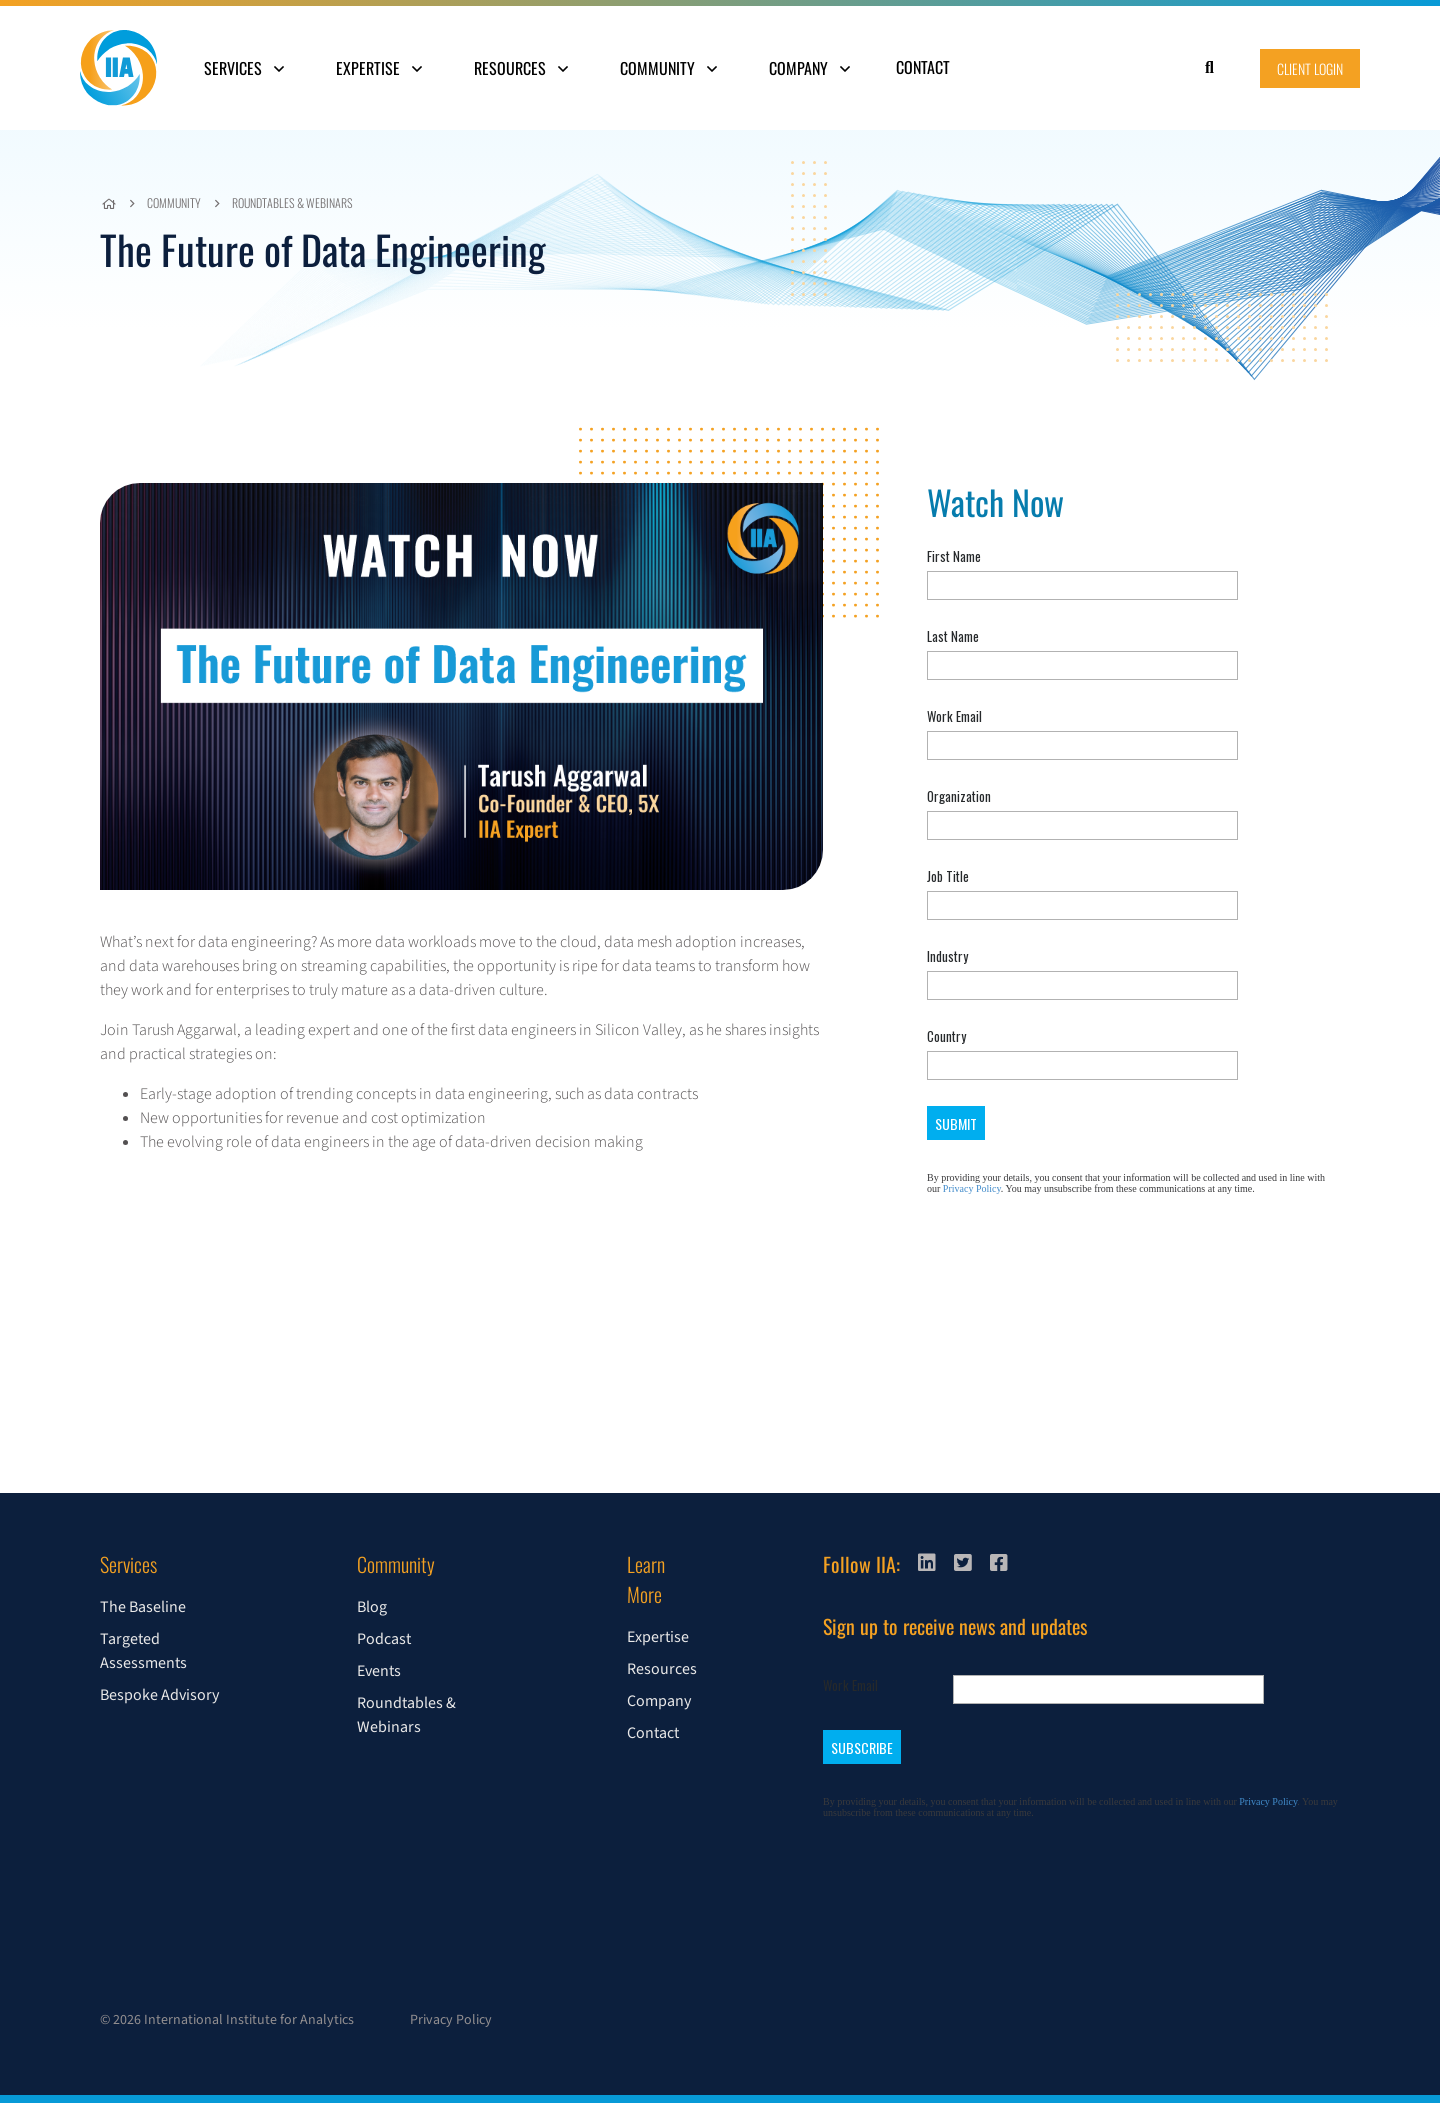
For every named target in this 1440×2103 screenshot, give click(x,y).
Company (809, 68)
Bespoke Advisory (159, 1695)
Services (244, 68)
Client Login (1310, 68)
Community (668, 68)
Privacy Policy (451, 2020)
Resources (521, 68)
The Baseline (143, 1607)
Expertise (379, 68)
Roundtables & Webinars (292, 202)
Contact (923, 67)
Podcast (384, 1639)
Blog (372, 1607)
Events (379, 1671)
